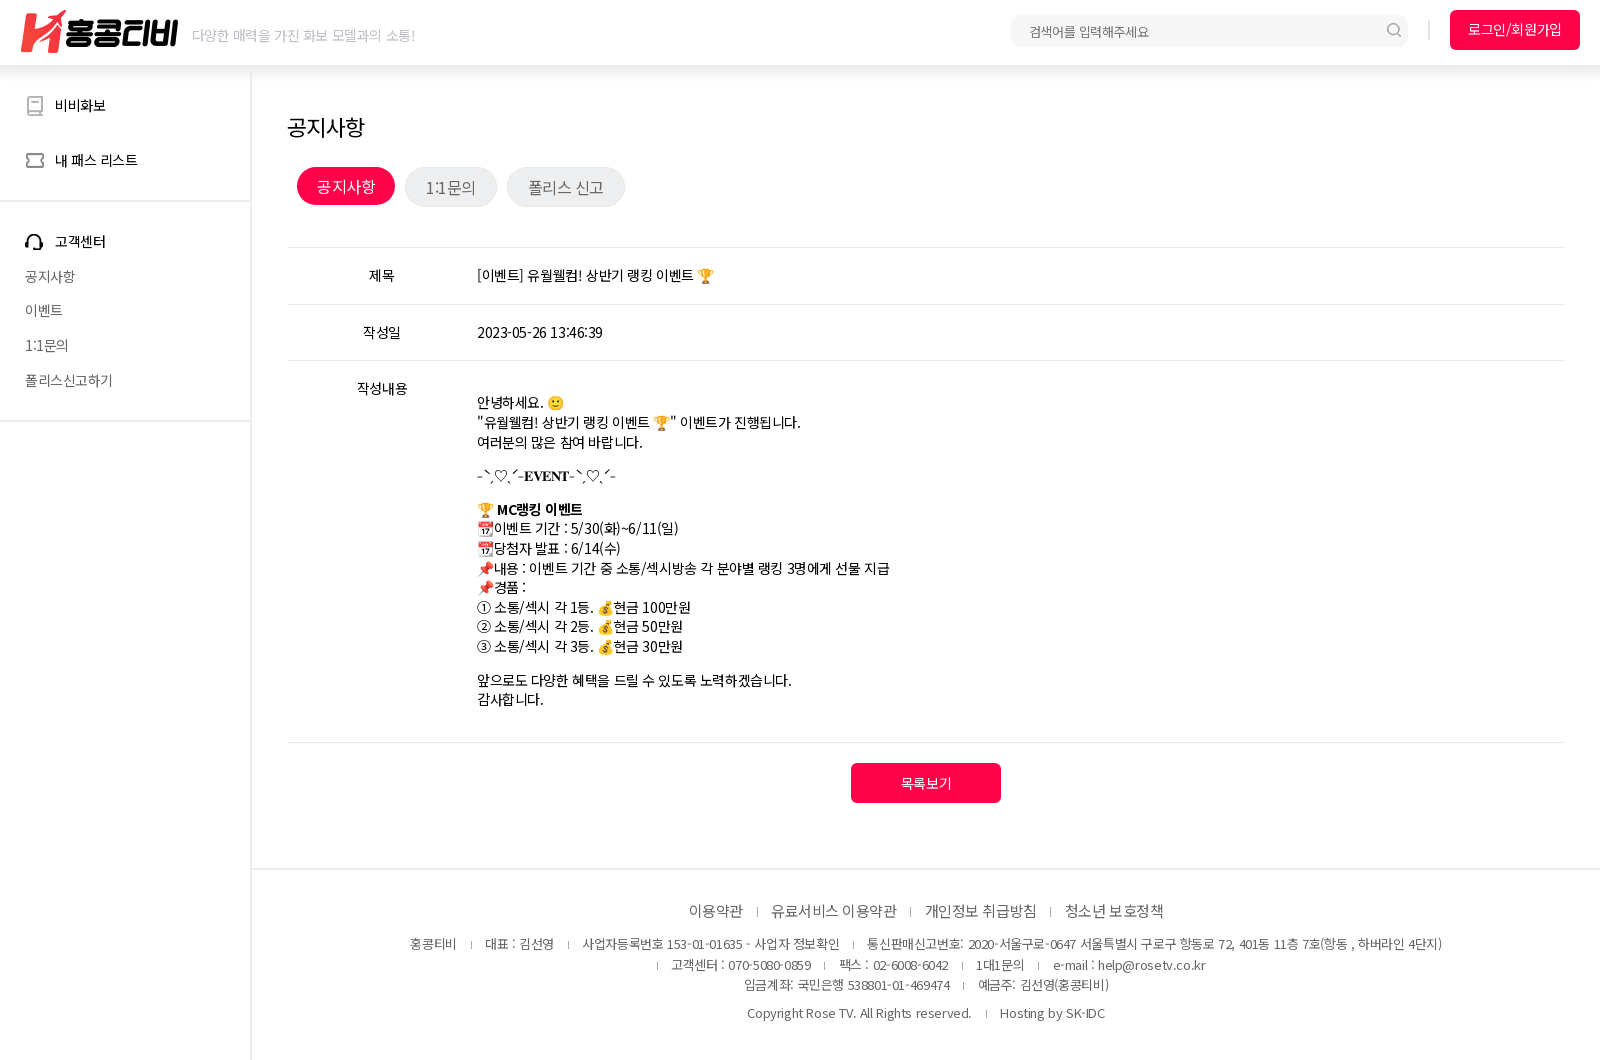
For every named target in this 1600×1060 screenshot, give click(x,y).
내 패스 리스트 (96, 160)
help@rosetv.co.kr (1151, 964)
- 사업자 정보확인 (792, 943)
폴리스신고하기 (69, 380)
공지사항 (50, 276)
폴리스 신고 (566, 187)
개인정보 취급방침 (981, 910)
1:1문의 (47, 345)
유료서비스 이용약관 (834, 910)
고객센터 (80, 241)
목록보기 (926, 783)
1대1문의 (1000, 964)
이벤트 (44, 310)
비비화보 (80, 105)
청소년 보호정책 (1114, 910)
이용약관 (716, 910)
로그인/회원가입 (1515, 29)
